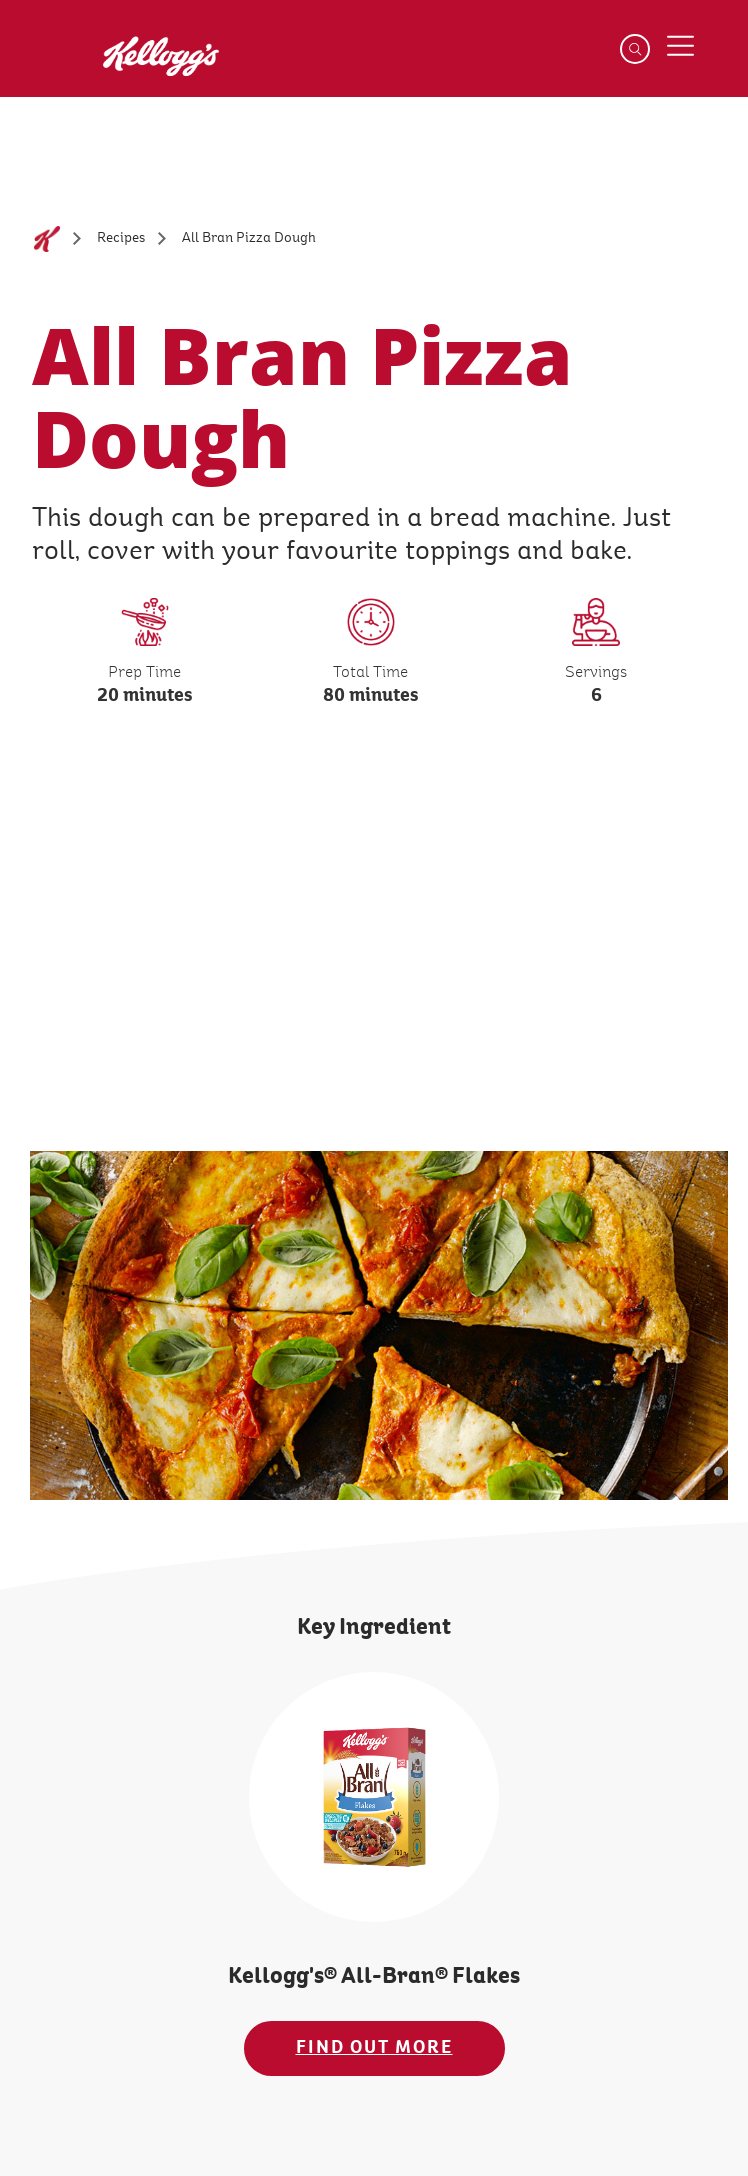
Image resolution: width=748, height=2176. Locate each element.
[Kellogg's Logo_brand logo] (146, 67)
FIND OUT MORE (374, 2047)
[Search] (635, 49)
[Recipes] (121, 238)
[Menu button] (680, 46)
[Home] (47, 239)
